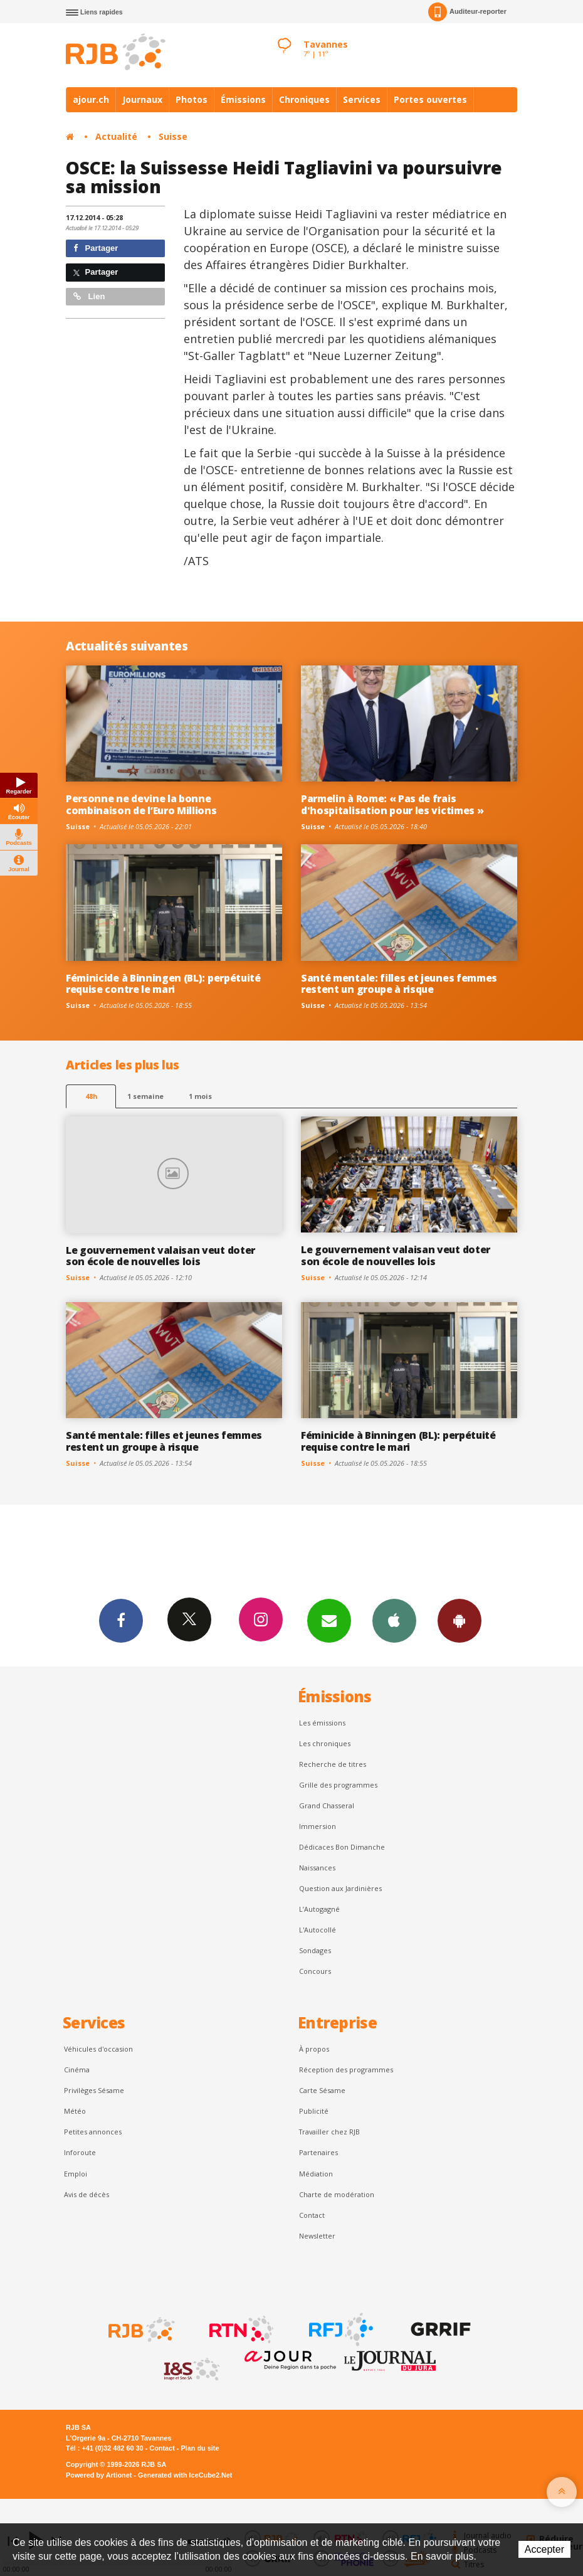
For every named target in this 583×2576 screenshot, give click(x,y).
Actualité (116, 136)
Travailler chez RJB (329, 2132)
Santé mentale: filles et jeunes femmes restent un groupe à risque (399, 984)
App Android (459, 1620)
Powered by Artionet (99, 2475)
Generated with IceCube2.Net (185, 2475)
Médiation (316, 2174)
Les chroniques (324, 1743)
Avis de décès (86, 2194)
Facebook (121, 1620)
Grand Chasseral (326, 1805)
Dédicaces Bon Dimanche (342, 1847)
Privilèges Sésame (94, 2090)
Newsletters (329, 1620)
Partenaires (318, 2152)
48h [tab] (91, 1096)
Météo (75, 2111)
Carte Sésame (322, 2090)
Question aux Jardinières (340, 1888)
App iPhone (394, 1620)
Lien (89, 296)
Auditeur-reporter (467, 12)
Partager (95, 248)
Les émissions (322, 1723)
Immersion (317, 1826)
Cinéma (77, 2069)
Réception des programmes (346, 2069)
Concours (315, 1971)
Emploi (75, 2174)
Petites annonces (93, 2132)
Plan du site (200, 2448)
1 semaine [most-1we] (145, 1096)
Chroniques (304, 99)
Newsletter (317, 2236)
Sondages (315, 1950)
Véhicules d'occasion (98, 2049)
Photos (191, 99)
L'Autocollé (317, 1930)
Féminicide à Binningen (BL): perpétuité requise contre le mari (163, 984)
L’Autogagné (319, 1909)
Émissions (243, 99)
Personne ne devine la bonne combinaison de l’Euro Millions (141, 804)
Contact (312, 2215)
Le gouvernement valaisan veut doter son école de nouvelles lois (160, 1256)
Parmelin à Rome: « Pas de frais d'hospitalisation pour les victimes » (392, 804)
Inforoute (80, 2152)
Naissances (317, 1867)
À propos (314, 2049)
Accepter (544, 2549)
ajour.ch (91, 99)
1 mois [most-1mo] (200, 1096)
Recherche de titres (332, 1764)
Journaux (142, 99)
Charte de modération (336, 2194)
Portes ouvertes (430, 99)
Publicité (313, 2111)
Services (362, 99)
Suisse (173, 136)
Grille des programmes (338, 1785)
